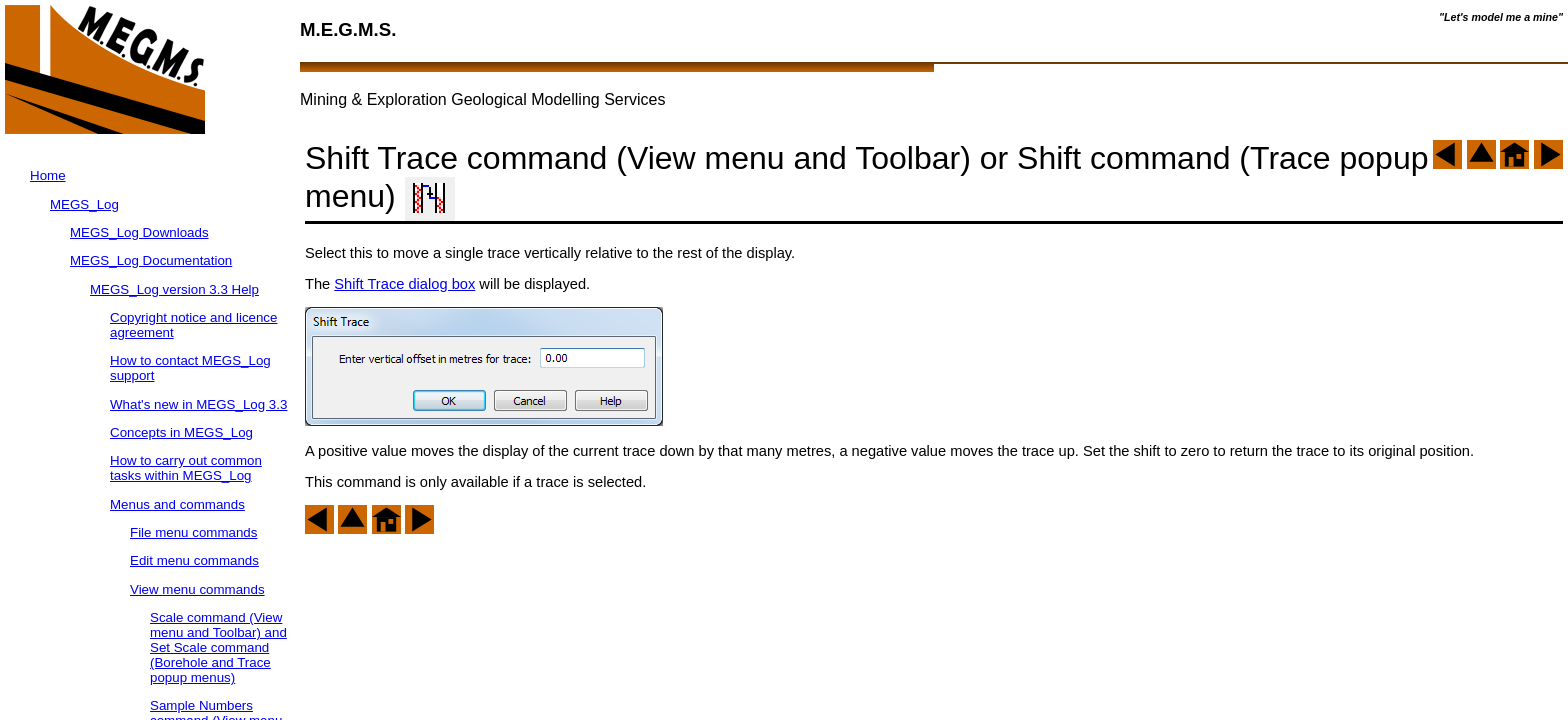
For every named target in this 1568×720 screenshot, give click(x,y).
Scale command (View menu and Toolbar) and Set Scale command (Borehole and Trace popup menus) (218, 647)
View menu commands (197, 589)
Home (48, 175)
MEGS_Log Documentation (151, 260)
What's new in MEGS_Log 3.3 (198, 404)
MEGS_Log (84, 204)
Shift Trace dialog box (404, 284)
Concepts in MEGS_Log (181, 432)
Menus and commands (177, 504)
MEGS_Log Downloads (139, 232)
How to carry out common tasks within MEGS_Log (186, 468)
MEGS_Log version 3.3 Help (174, 289)
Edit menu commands (194, 560)
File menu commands (193, 532)
